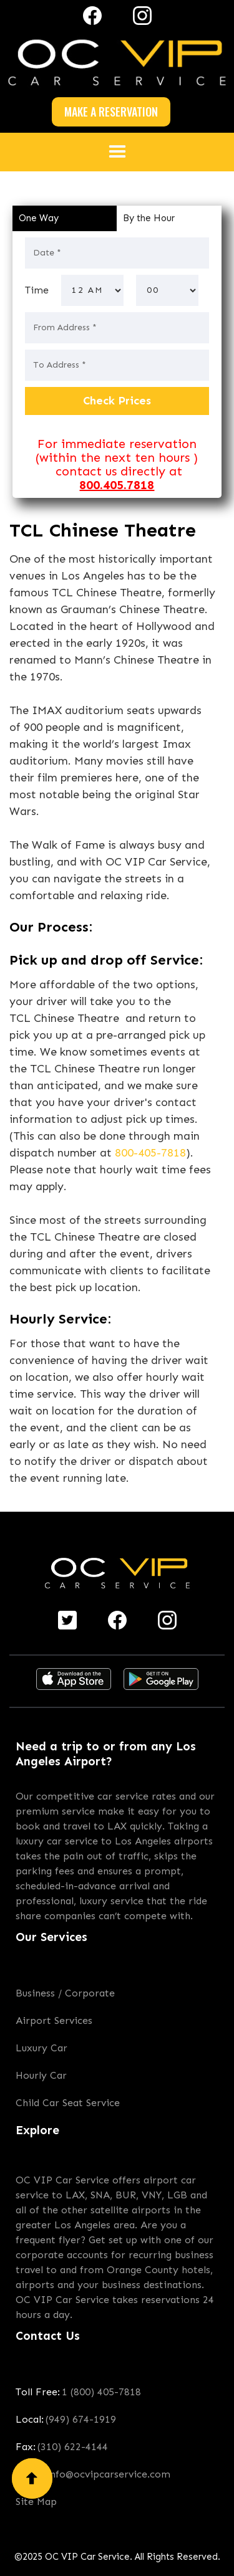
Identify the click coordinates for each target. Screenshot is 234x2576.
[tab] (64, 218)
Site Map (36, 2501)
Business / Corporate (65, 1993)
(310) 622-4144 (72, 2447)
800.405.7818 (116, 484)
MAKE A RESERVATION (111, 111)
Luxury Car (41, 2048)
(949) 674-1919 (81, 2419)
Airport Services (54, 2020)
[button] (117, 152)
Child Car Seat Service (68, 2103)
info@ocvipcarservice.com (108, 2474)
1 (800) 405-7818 (101, 2392)
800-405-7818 (150, 1153)
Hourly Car (41, 2075)
